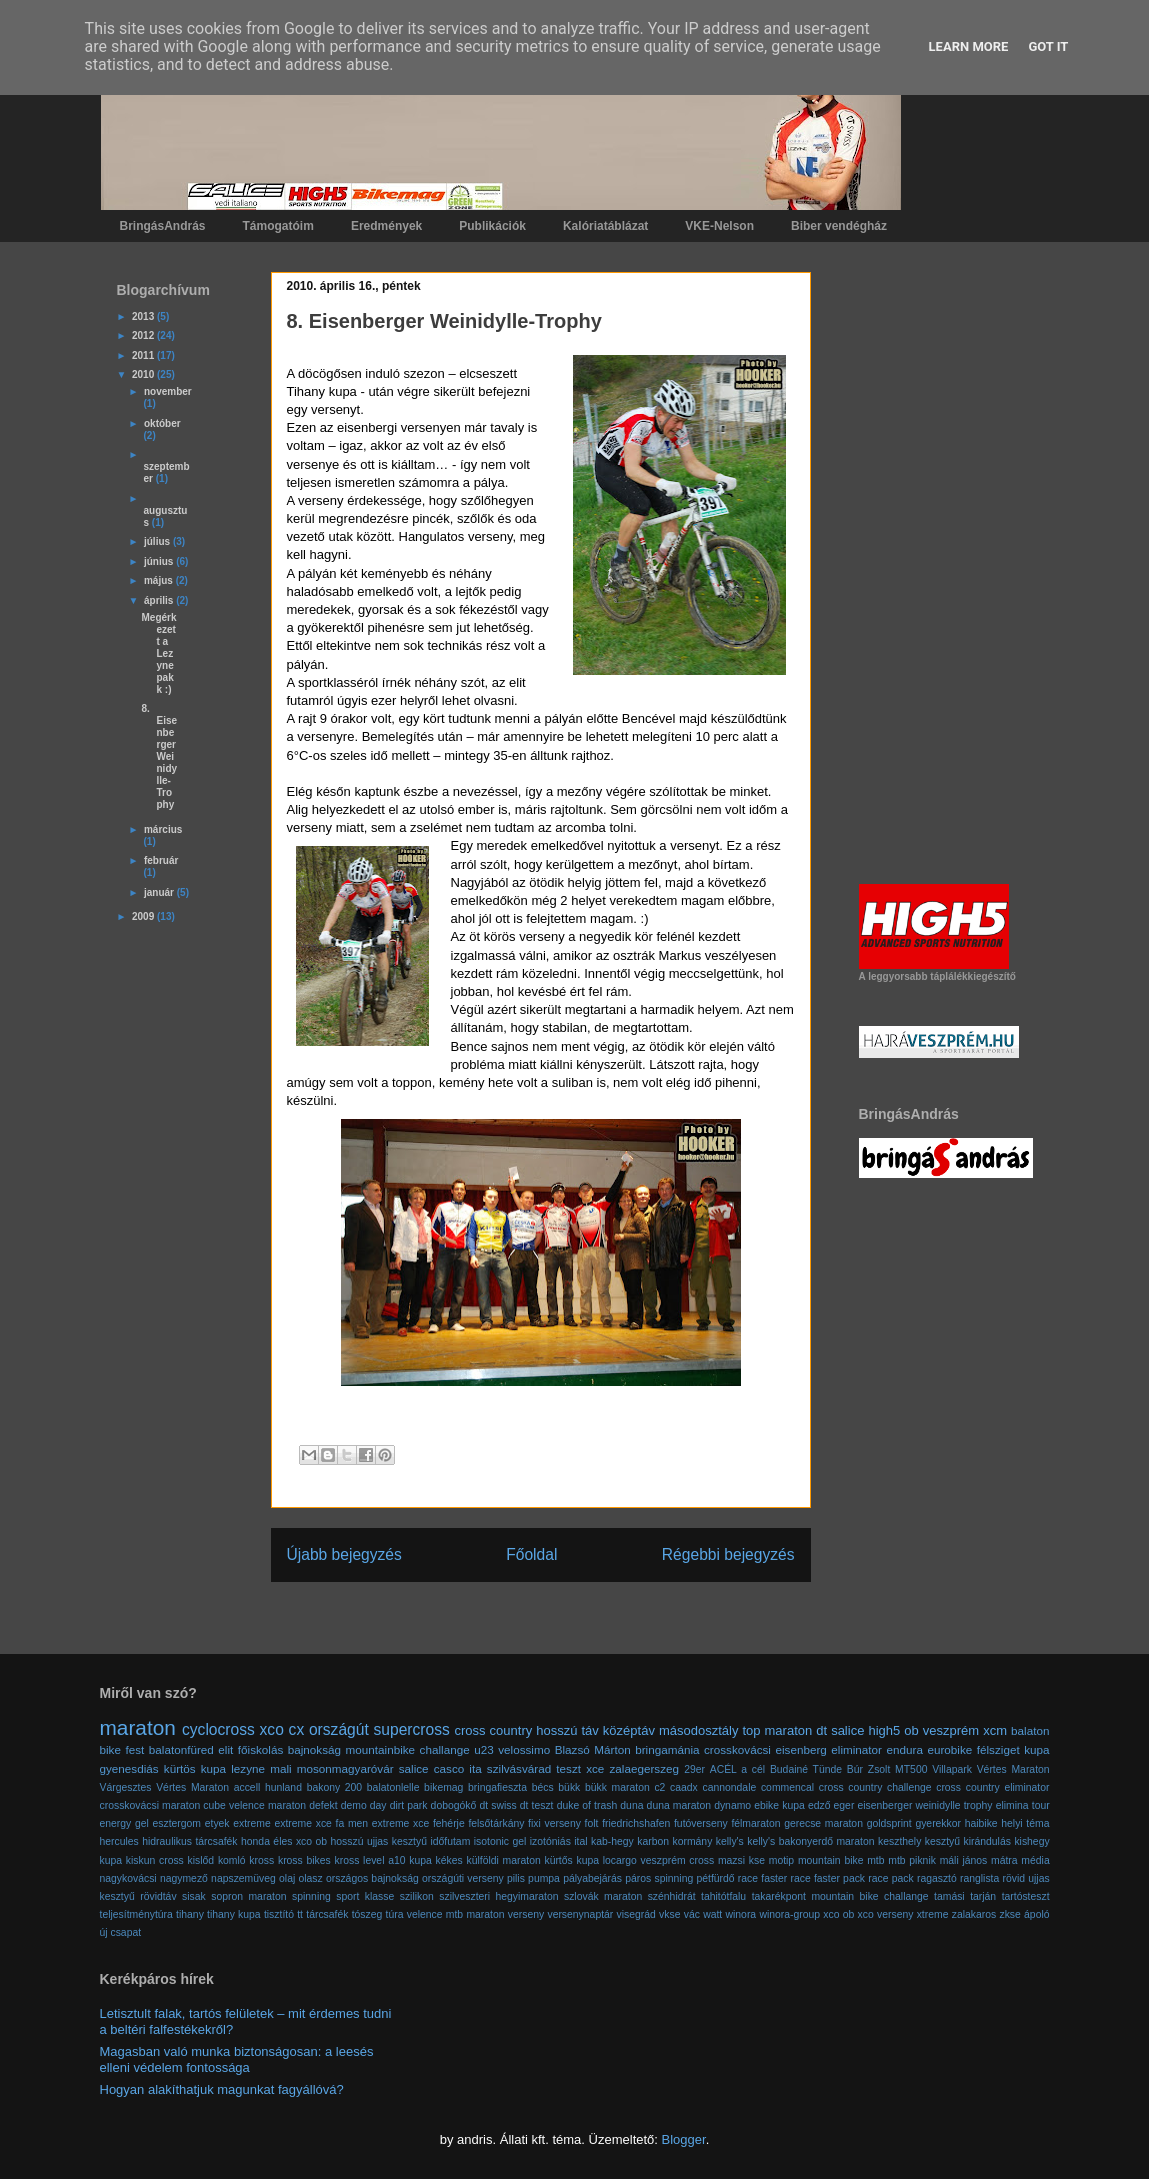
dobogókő (454, 1805)
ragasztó (937, 1878)
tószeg (367, 1914)
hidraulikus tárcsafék (189, 1841)
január (160, 892)
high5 (884, 1730)
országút (339, 1729)
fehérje (449, 1823)
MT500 (911, 1769)
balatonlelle (393, 1787)
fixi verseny (554, 1823)
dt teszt (537, 1805)
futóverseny (701, 1823)
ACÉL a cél (737, 1769)
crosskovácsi (737, 1749)
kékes (449, 1860)
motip (781, 1860)
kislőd (201, 1860)
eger (844, 1805)
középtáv (629, 1730)
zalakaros (974, 1914)
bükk (569, 1787)
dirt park (409, 1805)
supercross (411, 1729)
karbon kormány (674, 1841)
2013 (144, 316)
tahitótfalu (723, 1896)
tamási (949, 1896)
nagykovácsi (128, 1878)
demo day (364, 1805)
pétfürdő (715, 1878)
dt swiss (497, 1805)
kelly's (730, 1841)
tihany (190, 1914)
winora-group (789, 1914)
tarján (983, 1896)
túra (395, 1914)
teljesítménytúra (136, 1914)
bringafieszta (497, 1787)
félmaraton (755, 1823)
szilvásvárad (519, 1768)
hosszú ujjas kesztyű (379, 1841)
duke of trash (587, 1805)
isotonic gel (500, 1841)
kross (261, 1860)
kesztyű (942, 1841)
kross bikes (304, 1860)
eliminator (856, 1749)
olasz (310, 1878)
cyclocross (218, 1729)
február (161, 860)
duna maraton (679, 1805)
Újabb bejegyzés (344, 1554)
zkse (1009, 1914)
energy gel (124, 1823)
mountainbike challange (408, 1749)
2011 (144, 355)
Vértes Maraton (192, 1787)
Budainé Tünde (806, 1769)
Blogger (684, 2139)
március (163, 829)
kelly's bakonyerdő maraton (810, 1841)
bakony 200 (335, 1787)
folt (592, 1823)
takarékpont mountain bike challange (840, 1896)
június (160, 561)
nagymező (184, 1878)
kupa (420, 1860)
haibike (981, 1823)
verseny (526, 1914)
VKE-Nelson (719, 226)
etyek (217, 1823)
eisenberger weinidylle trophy (925, 1805)
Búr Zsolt (868, 1769)
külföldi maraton (503, 1860)
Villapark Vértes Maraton (990, 1769)
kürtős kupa (571, 1860)
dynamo (732, 1805)
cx (297, 1729)
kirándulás (987, 1841)
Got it (1048, 46)
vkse (669, 1914)
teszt (568, 1768)
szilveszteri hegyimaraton (498, 1896)
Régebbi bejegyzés (728, 1554)
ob (911, 1730)
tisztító (279, 1914)
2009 (144, 916)
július (158, 541)
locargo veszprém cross (658, 1860)
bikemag (443, 1787)
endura (904, 1749)
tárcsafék (327, 1914)
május (160, 580)
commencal (787, 1787)
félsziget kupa (1013, 1749)
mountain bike (831, 1860)
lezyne (248, 1768)
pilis (516, 1878)
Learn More (969, 46)
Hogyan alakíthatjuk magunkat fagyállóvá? (222, 2089)
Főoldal (531, 1554)
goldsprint (889, 1823)
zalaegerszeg (644, 1768)
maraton (138, 1727)
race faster (762, 1878)
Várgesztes (126, 1787)
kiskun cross (155, 1860)
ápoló (1036, 1914)
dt (821, 1730)
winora (741, 1914)
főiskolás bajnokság (289, 1749)
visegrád (636, 1914)
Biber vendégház (839, 226)
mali (280, 1768)
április (160, 600)
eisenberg (800, 1749)
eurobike (949, 1749)
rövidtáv (158, 1896)
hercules (119, 1841)
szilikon (417, 1896)
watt (712, 1914)
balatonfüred (181, 1749)
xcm (995, 1730)
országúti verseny (463, 1878)
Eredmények (386, 226)
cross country (494, 1730)
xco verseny (886, 1914)
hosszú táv (567, 1730)
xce (595, 1768)
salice (847, 1730)
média (1035, 1860)
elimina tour (1023, 1805)
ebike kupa (779, 1805)
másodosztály (698, 1730)
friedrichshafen (636, 1823)
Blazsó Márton (593, 1749)
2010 (144, 374)
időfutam (450, 1841)
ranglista (979, 1878)
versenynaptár (580, 1914)
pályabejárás (592, 1878)
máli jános (964, 1860)
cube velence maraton (254, 1805)
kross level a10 (370, 1860)
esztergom (177, 1823)
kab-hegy (612, 1841)
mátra (1004, 1860)
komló (232, 1860)
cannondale (730, 1787)
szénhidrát (672, 1896)
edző (819, 1805)
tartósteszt (1026, 1896)
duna (631, 1805)
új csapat (121, 1932)
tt (300, 1914)
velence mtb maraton (456, 1914)
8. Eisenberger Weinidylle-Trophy (160, 756)
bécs (543, 1787)
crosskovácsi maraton (150, 1805)
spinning (311, 1896)
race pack (890, 1878)
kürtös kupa (195, 1768)
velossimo (524, 1749)
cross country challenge (875, 1787)
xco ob (838, 1914)
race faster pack (827, 1878)
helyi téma (1025, 1823)
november (168, 391)
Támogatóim (278, 226)
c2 (659, 1787)
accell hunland (268, 1787)
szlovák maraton (603, 1896)
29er (694, 1769)
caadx (684, 1787)
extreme (252, 1823)
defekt (323, 1805)
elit (225, 1749)
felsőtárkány (496, 1823)
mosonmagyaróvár (345, 1768)
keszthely (899, 1841)
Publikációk (492, 226)
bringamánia (667, 1749)
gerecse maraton (823, 1823)
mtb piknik (912, 1860)
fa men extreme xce (383, 1823)
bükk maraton (617, 1787)
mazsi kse (741, 1860)
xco (272, 1729)
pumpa (544, 1878)
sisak (194, 1896)
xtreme (933, 1914)
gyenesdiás (129, 1768)
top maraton (777, 1730)
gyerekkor (938, 1823)
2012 (144, 335)
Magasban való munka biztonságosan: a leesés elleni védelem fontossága (237, 2059)
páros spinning (659, 1878)
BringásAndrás (163, 226)
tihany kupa (234, 1914)
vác (692, 1914)
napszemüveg (243, 1878)
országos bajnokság (372, 1878)
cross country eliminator (992, 1787)
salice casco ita (440, 1768)
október (162, 423)
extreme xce (302, 1823)
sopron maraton (248, 1896)
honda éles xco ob (284, 1841)
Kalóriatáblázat (605, 226)
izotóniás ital (559, 1841)
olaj (287, 1878)
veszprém (951, 1730)
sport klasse (365, 1896)
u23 (484, 1749)
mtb (875, 1860)
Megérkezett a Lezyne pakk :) (159, 653)
